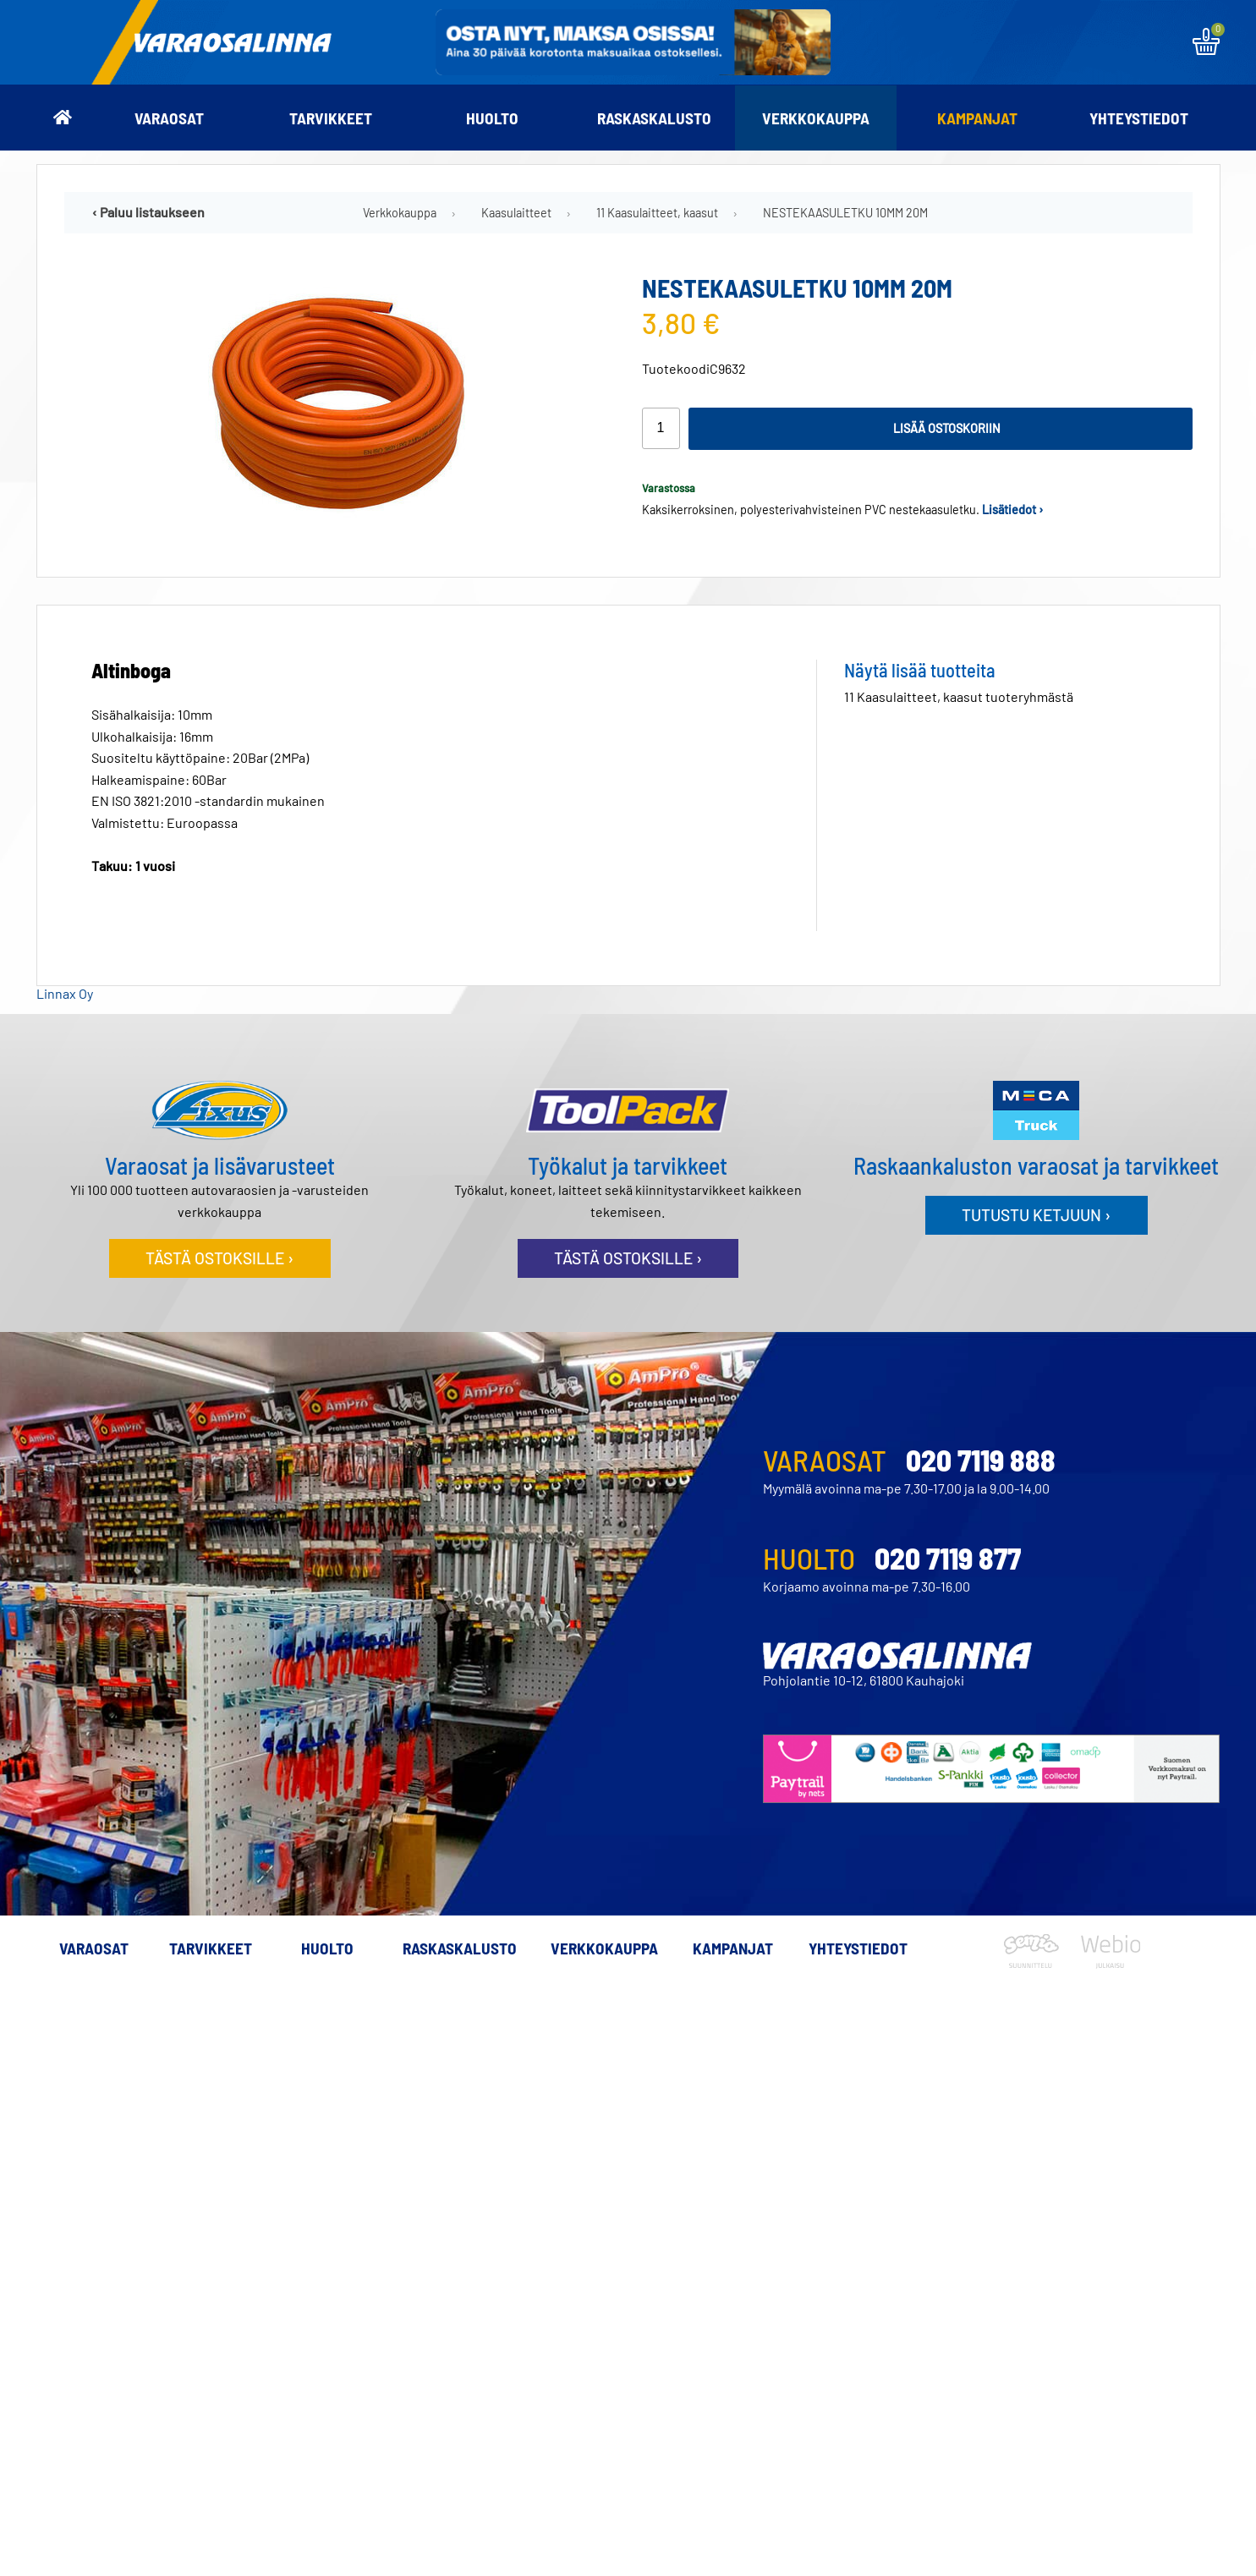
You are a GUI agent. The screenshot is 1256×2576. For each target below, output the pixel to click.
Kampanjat (977, 118)
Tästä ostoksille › (219, 1258)
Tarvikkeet (330, 118)
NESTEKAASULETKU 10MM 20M (845, 213)
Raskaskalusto (654, 118)
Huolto (492, 118)
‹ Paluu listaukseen (148, 212)
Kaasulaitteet (516, 213)
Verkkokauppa (815, 118)
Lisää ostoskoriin (947, 428)
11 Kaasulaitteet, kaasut (657, 213)
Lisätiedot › (1013, 509)
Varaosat (169, 118)
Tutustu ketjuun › (1036, 1215)
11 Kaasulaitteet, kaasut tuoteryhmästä (958, 696)
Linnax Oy (64, 993)
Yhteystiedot (1138, 118)
